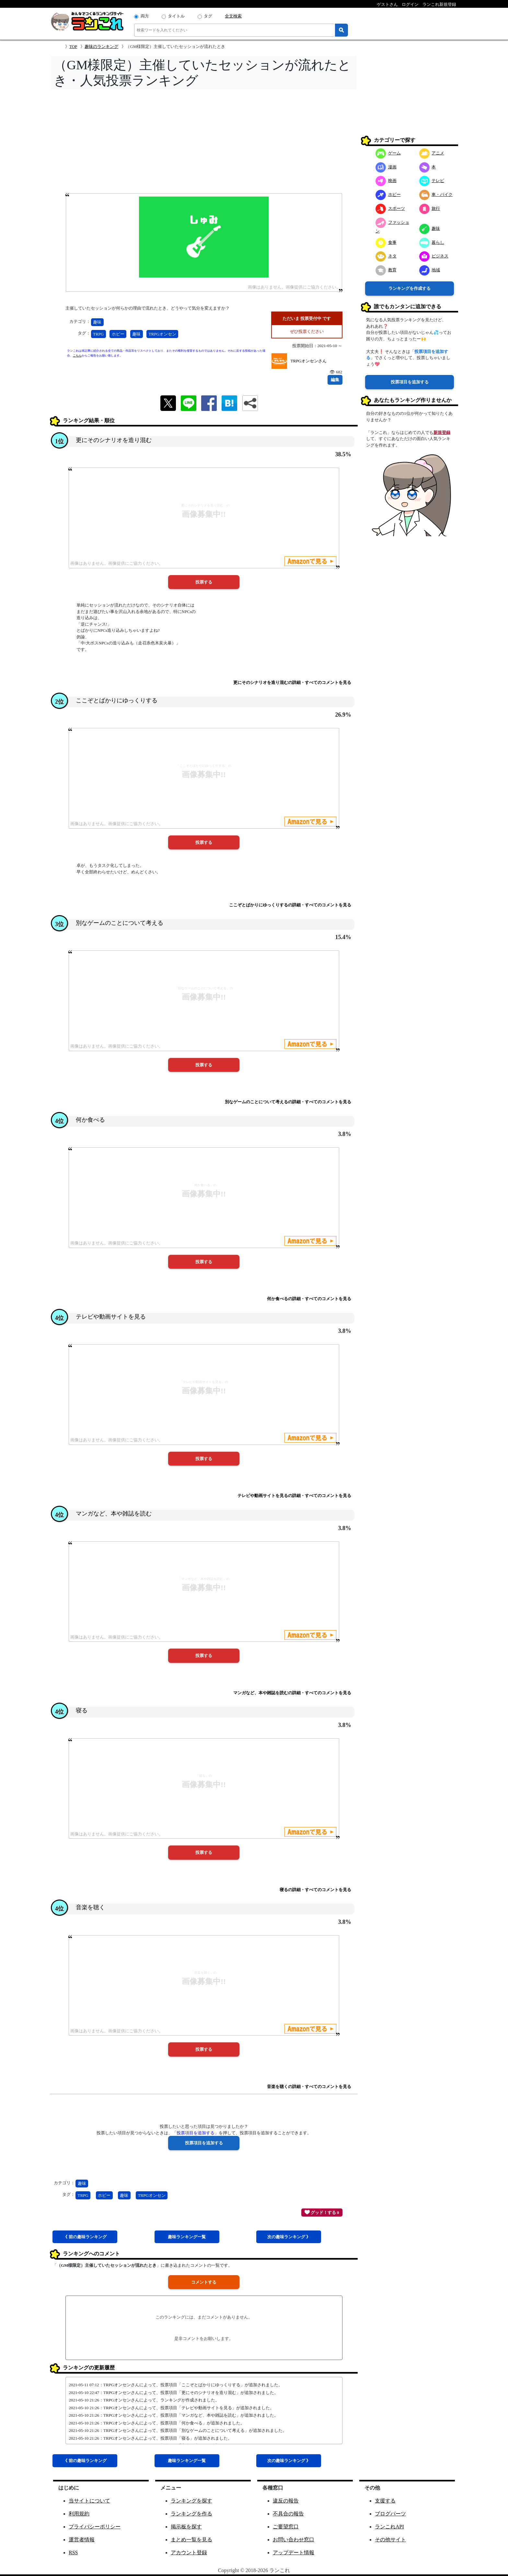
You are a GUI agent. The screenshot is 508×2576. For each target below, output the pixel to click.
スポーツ (390, 208)
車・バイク (436, 194)
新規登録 (441, 432)
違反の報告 (286, 2500)
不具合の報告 (288, 2513)
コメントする (203, 2282)
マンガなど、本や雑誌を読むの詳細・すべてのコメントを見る (292, 1692)
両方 (145, 16)
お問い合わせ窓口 (293, 2539)
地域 (429, 269)
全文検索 (233, 16)
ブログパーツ (390, 2513)
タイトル (176, 16)
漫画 (386, 167)
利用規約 (79, 2513)
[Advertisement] (204, 143)
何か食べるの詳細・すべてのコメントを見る (309, 1298)
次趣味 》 (288, 2236)
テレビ (431, 180)
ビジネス (434, 256)
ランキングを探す (191, 2500)
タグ (208, 16)
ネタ (386, 256)
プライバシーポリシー (95, 2526)
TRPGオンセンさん (309, 360)
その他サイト (390, 2539)
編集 (335, 379)
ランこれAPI (389, 2526)
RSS (73, 2552)
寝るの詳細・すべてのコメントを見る (315, 1889)
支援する (385, 2500)
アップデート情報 (293, 2552)
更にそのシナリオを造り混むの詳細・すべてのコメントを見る (292, 682)
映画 (386, 180)
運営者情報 (82, 2539)
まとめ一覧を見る (191, 2539)
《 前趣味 (84, 2236)
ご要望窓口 (286, 2526)
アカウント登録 (189, 2552)
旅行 (429, 208)
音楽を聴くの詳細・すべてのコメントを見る (309, 2086)
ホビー (118, 334)
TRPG (98, 334)
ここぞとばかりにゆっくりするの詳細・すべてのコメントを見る (290, 904)
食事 (386, 242)
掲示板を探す (186, 2526)
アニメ (431, 153)
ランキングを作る (191, 2513)
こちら (77, 355)
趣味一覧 (187, 2236)
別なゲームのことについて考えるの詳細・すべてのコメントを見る (288, 1101)
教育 (386, 269)
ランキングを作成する (409, 288)
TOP (73, 46)
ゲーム (388, 153)
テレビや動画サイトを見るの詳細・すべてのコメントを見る (294, 1495)
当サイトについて (89, 2500)
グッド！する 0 (322, 2212)
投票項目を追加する (410, 382)
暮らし (431, 242)
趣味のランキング (101, 46)
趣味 (97, 322)
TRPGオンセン (162, 334)
